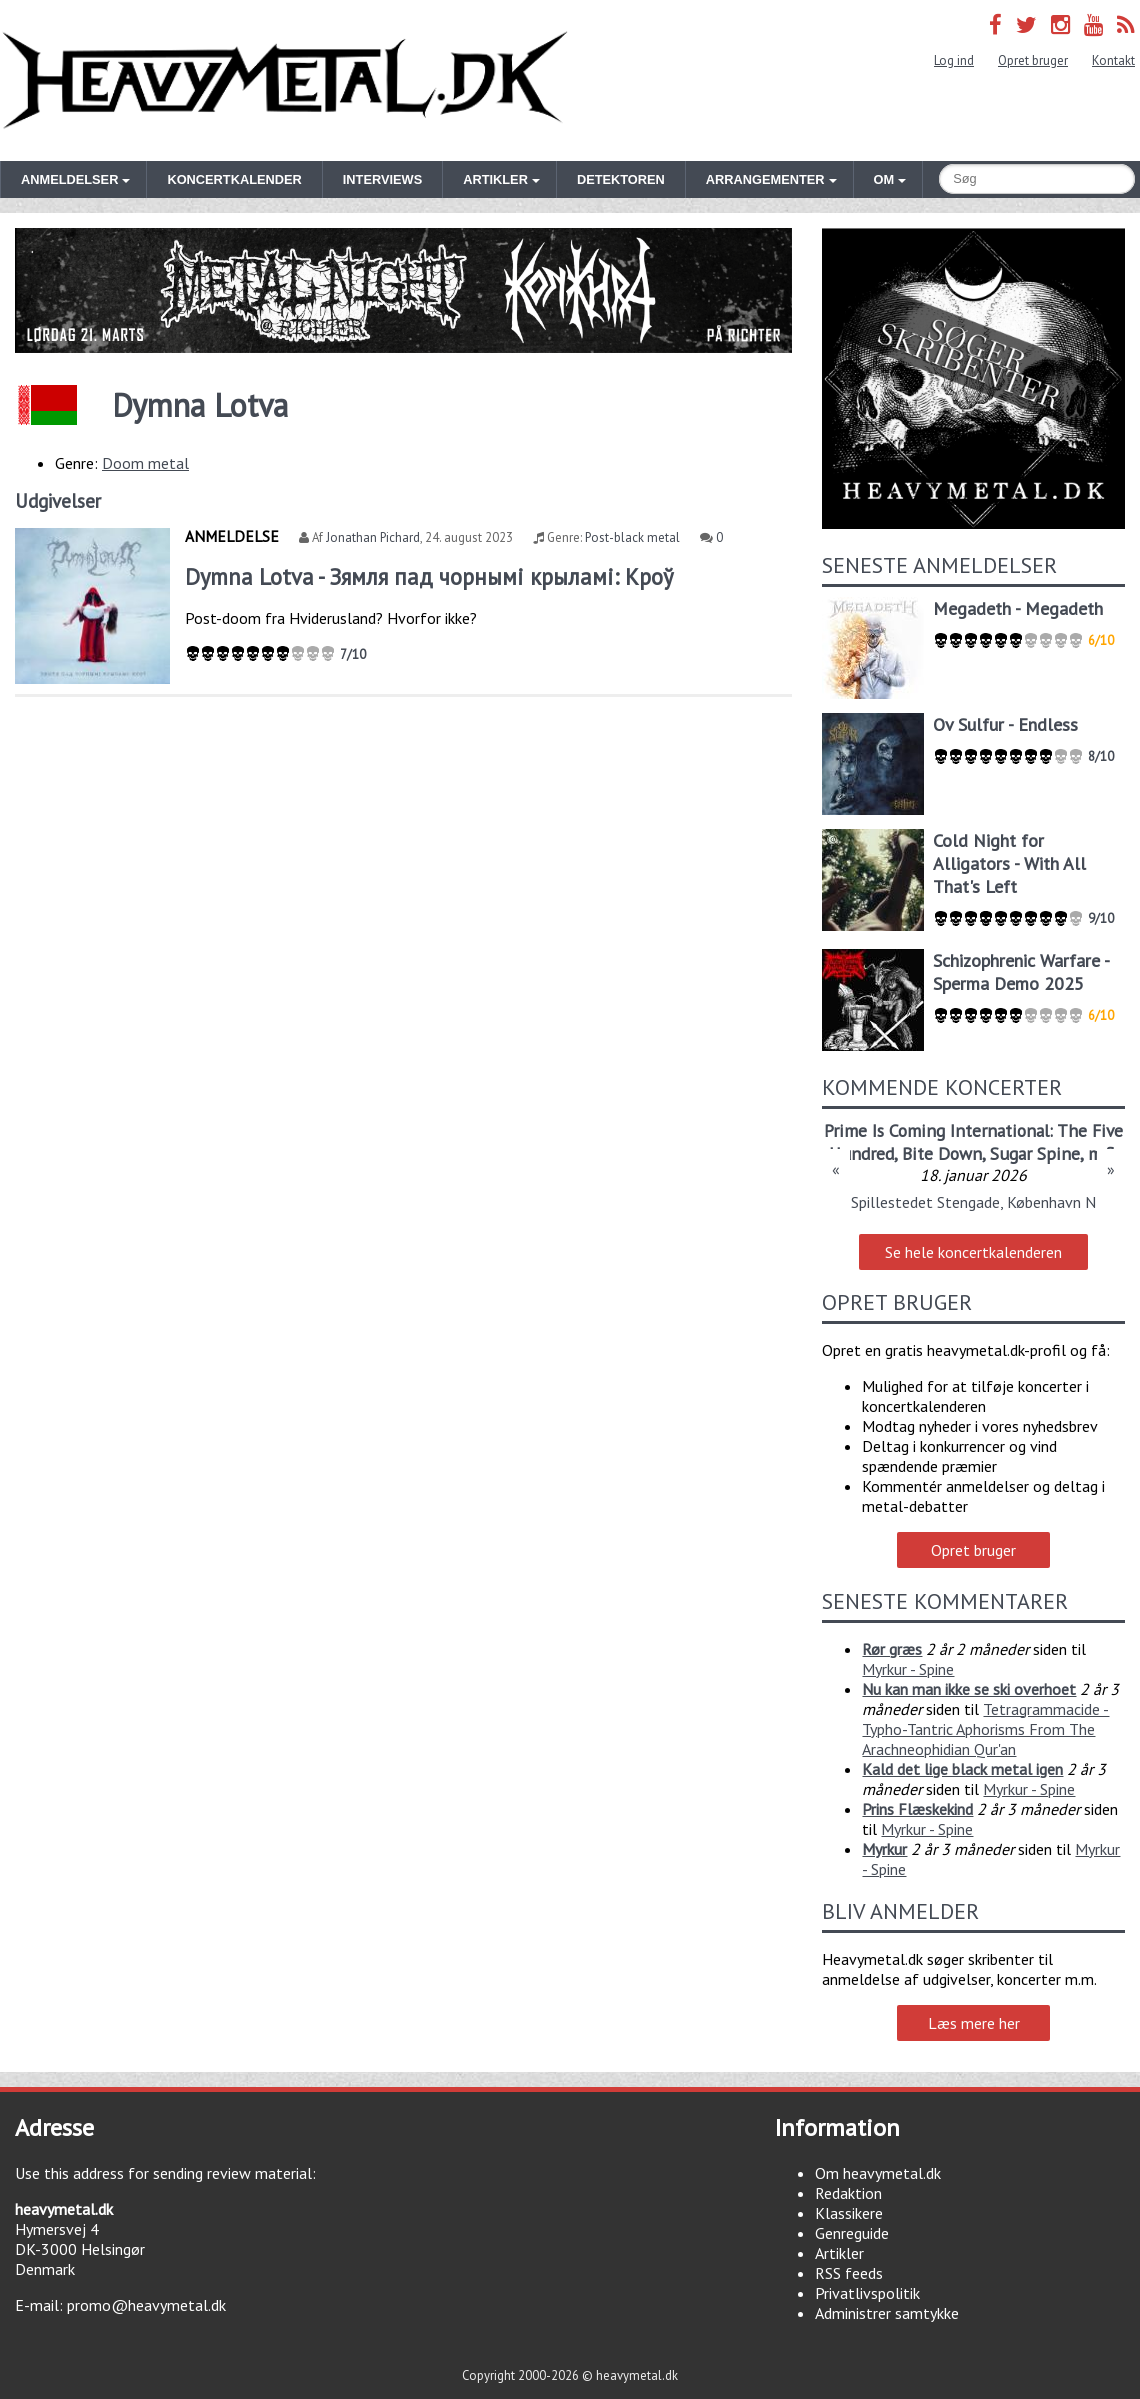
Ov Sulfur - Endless (1005, 724)
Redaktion (848, 2193)
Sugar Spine (1035, 1153)
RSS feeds (849, 2273)
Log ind (954, 60)
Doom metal (145, 463)
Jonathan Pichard (373, 537)
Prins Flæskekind (917, 1809)
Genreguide (852, 2233)
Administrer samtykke (887, 2313)
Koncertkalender (234, 179)
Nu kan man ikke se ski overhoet (969, 1689)
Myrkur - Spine (908, 1669)
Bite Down (942, 1153)
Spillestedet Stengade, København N (973, 1202)
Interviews (382, 179)
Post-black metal (632, 537)
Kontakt (1113, 60)
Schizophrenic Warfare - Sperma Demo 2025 (1021, 972)
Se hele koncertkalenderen (973, 1252)
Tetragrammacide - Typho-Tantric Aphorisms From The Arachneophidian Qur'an (985, 1729)
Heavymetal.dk (285, 80)
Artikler (839, 2253)
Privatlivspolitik (867, 2293)
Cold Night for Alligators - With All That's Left (1009, 863)
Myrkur (884, 1849)
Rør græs (892, 1649)
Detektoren (621, 179)
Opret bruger (1033, 60)
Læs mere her (974, 2023)
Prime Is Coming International (936, 1130)
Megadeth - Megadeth (1018, 608)
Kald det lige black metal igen (962, 1769)
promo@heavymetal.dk (146, 2305)
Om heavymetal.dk (878, 2173)
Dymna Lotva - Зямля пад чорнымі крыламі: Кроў (429, 576)
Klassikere (849, 2213)
